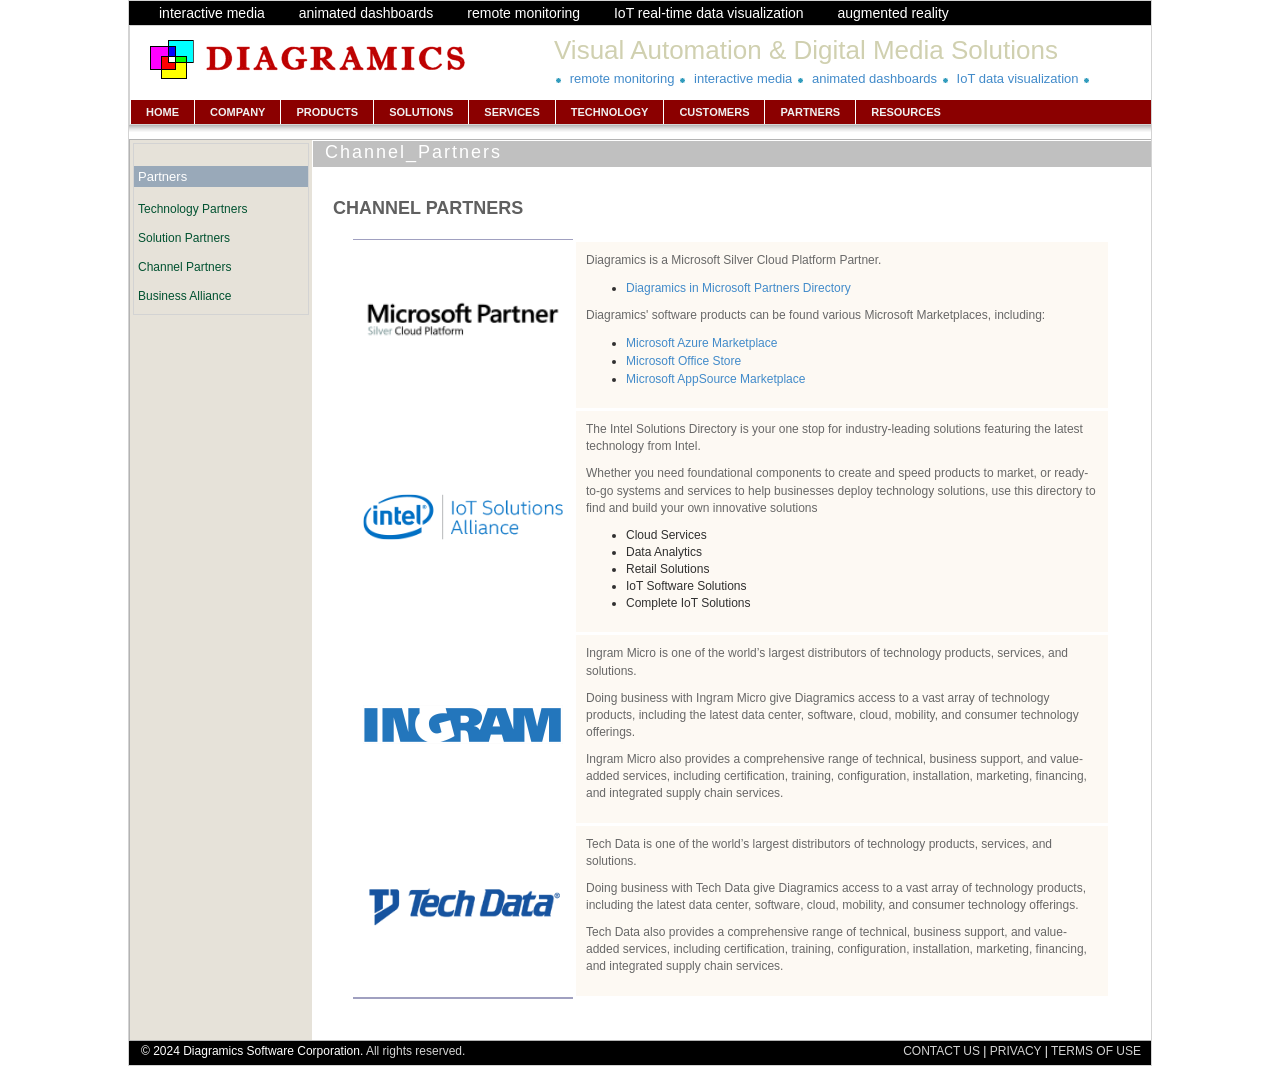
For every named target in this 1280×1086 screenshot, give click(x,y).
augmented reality (892, 13)
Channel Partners (184, 267)
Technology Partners (192, 209)
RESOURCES (906, 112)
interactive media (212, 13)
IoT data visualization (1018, 78)
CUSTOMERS (714, 112)
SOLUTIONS (421, 112)
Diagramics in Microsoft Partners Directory (738, 288)
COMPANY (237, 112)
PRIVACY (1016, 1051)
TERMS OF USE (1096, 1051)
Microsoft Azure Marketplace (701, 343)
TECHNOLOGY (610, 112)
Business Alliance (184, 296)
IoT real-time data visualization (709, 13)
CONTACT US (941, 1051)
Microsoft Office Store (683, 361)
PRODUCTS (327, 112)
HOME (162, 112)
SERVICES (511, 112)
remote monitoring (523, 13)
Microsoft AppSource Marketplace (715, 379)
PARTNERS (810, 112)
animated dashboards (366, 13)
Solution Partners (184, 238)
